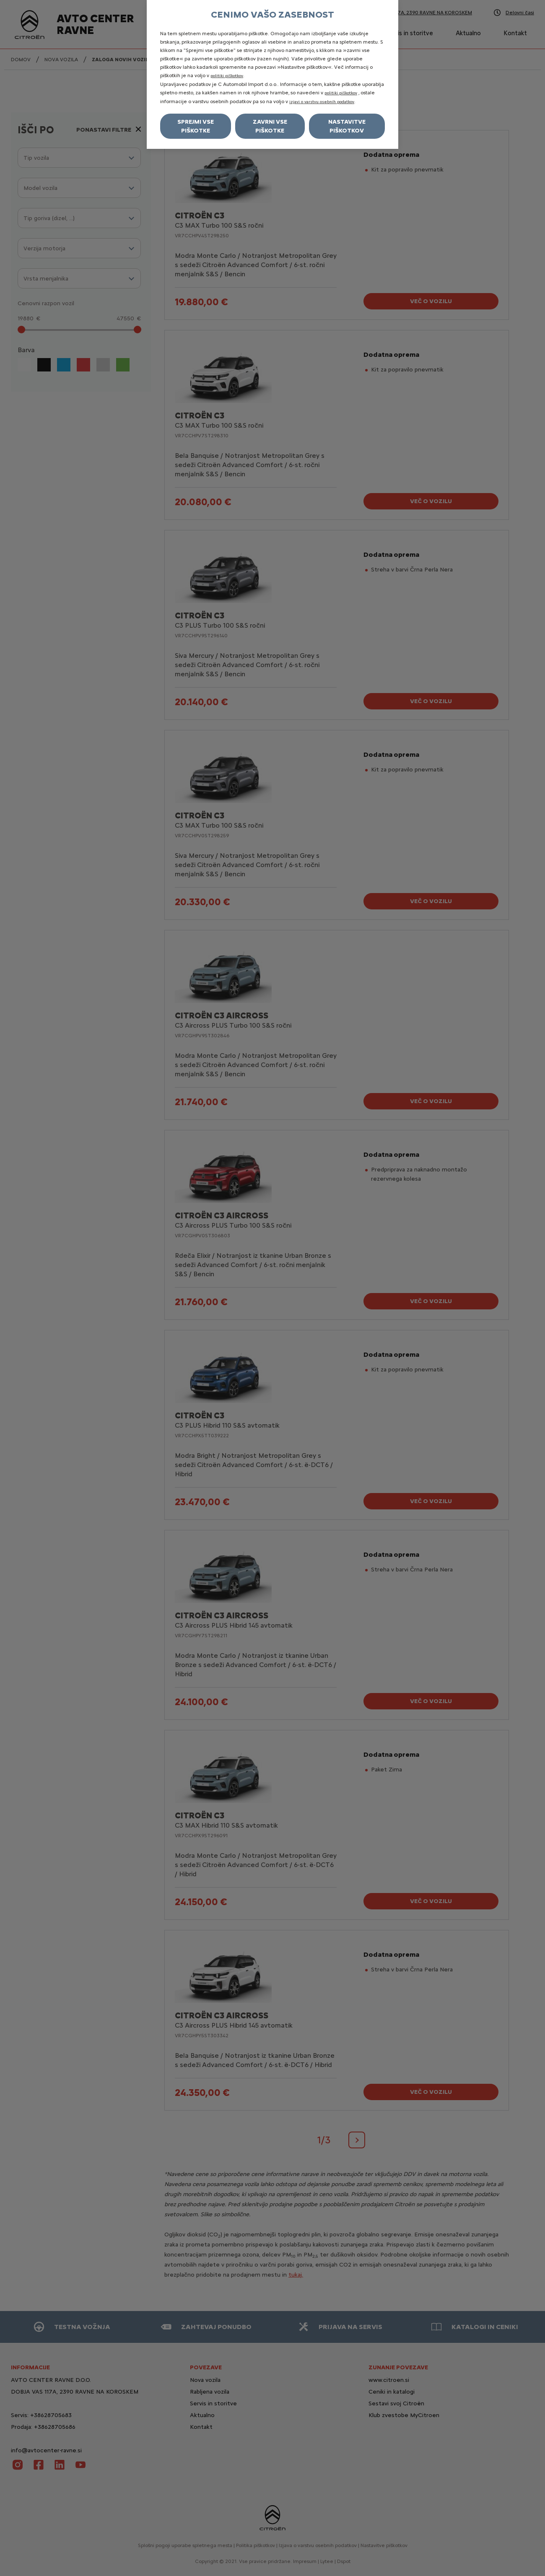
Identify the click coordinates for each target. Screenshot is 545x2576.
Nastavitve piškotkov (347, 126)
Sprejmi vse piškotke (195, 126)
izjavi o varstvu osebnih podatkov (321, 101)
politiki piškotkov (226, 75)
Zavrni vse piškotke (270, 126)
